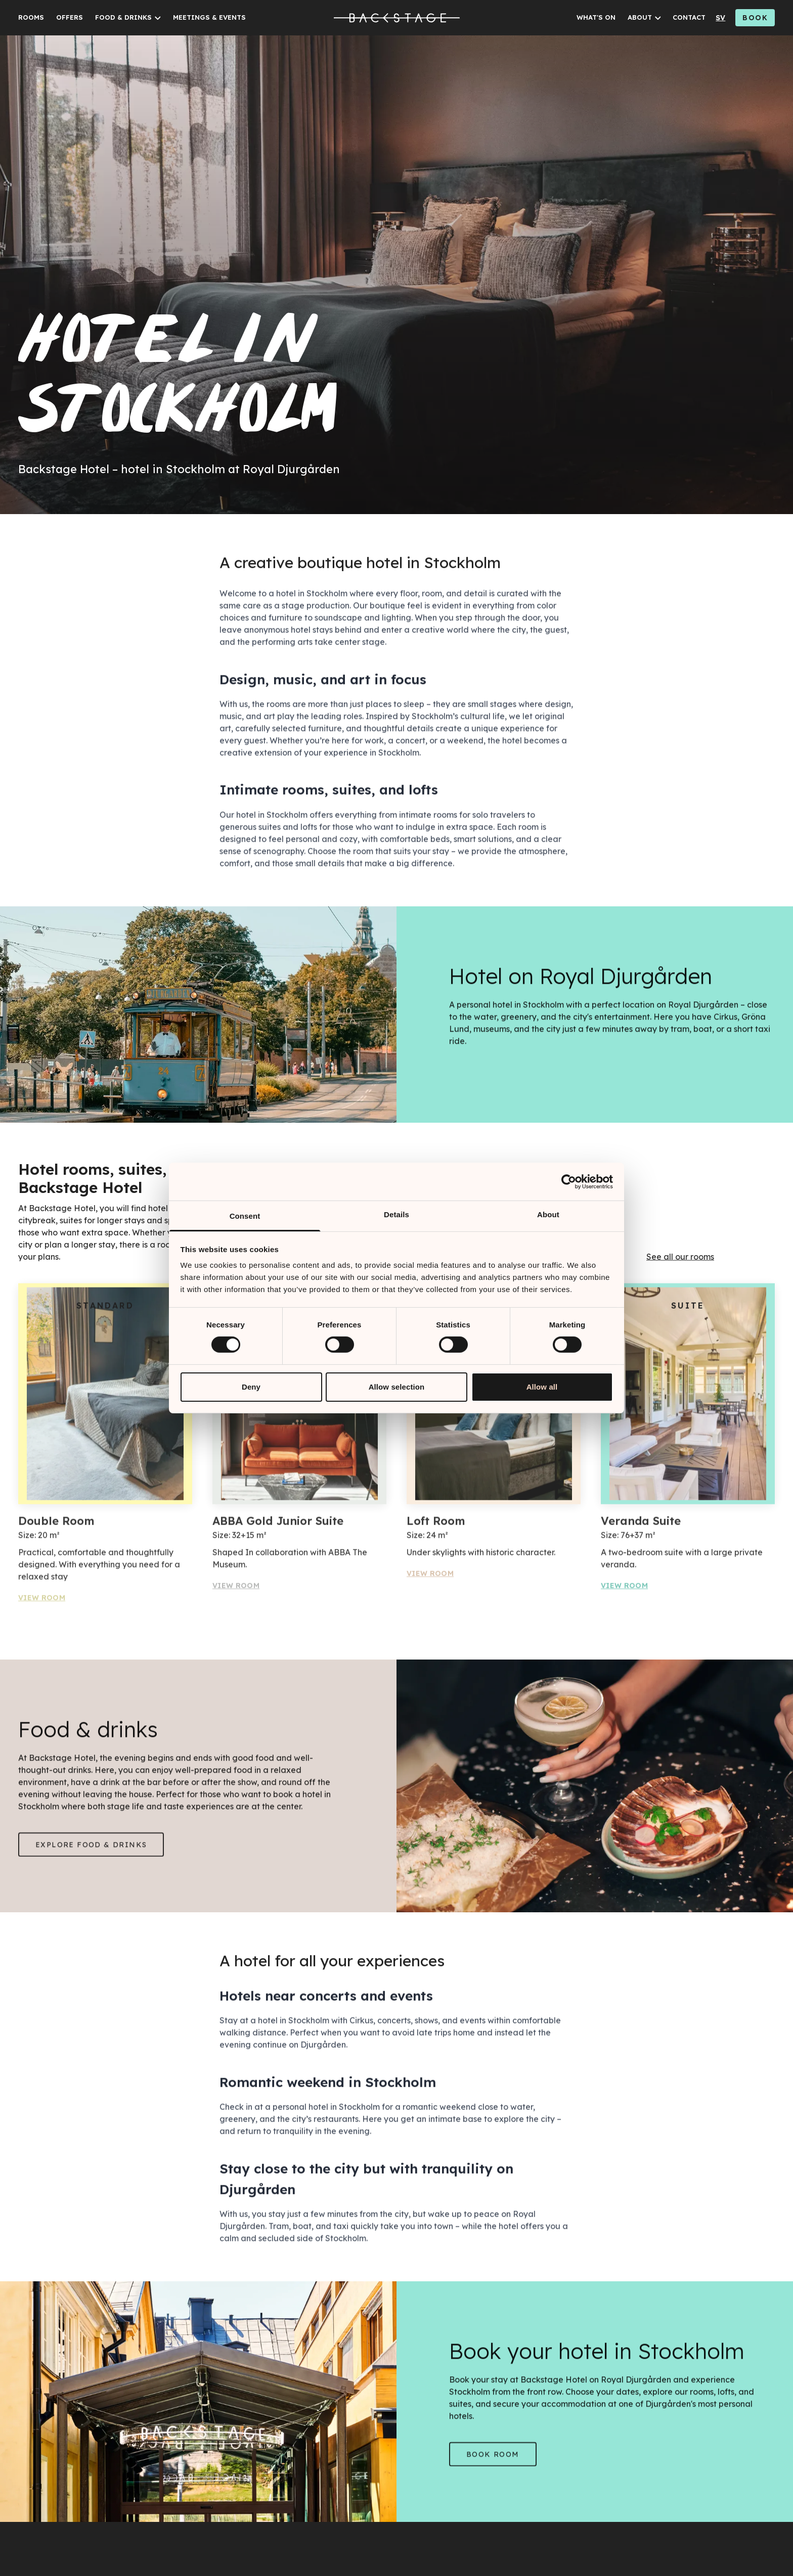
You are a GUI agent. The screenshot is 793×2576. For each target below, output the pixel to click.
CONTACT (689, 17)
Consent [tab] (245, 1216)
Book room (492, 2458)
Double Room (56, 1525)
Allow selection (397, 1387)
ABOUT (640, 17)
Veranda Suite (641, 1525)
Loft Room (436, 1525)
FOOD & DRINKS (123, 17)
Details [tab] (396, 1214)
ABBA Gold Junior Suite (277, 1525)
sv (720, 17)
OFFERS (69, 17)
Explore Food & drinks (91, 1848)
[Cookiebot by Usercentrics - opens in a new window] (568, 1181)
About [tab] (548, 1214)
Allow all (542, 1387)
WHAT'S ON (596, 17)
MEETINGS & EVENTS (209, 17)
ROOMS (31, 17)
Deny (251, 1387)
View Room (41, 1601)
